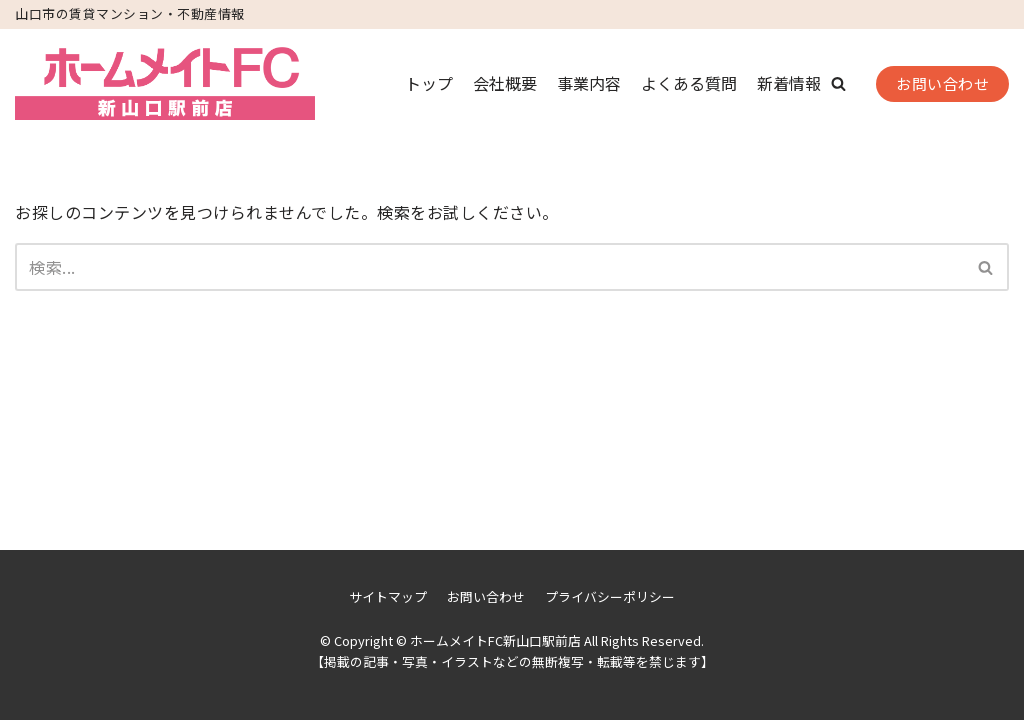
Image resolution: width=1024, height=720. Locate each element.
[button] (838, 83)
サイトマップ (388, 596)
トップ (429, 83)
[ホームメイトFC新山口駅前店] (165, 84)
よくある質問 (689, 83)
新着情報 (789, 83)
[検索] (489, 267)
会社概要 (505, 83)
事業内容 (589, 83)
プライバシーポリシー (610, 596)
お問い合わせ (942, 83)
